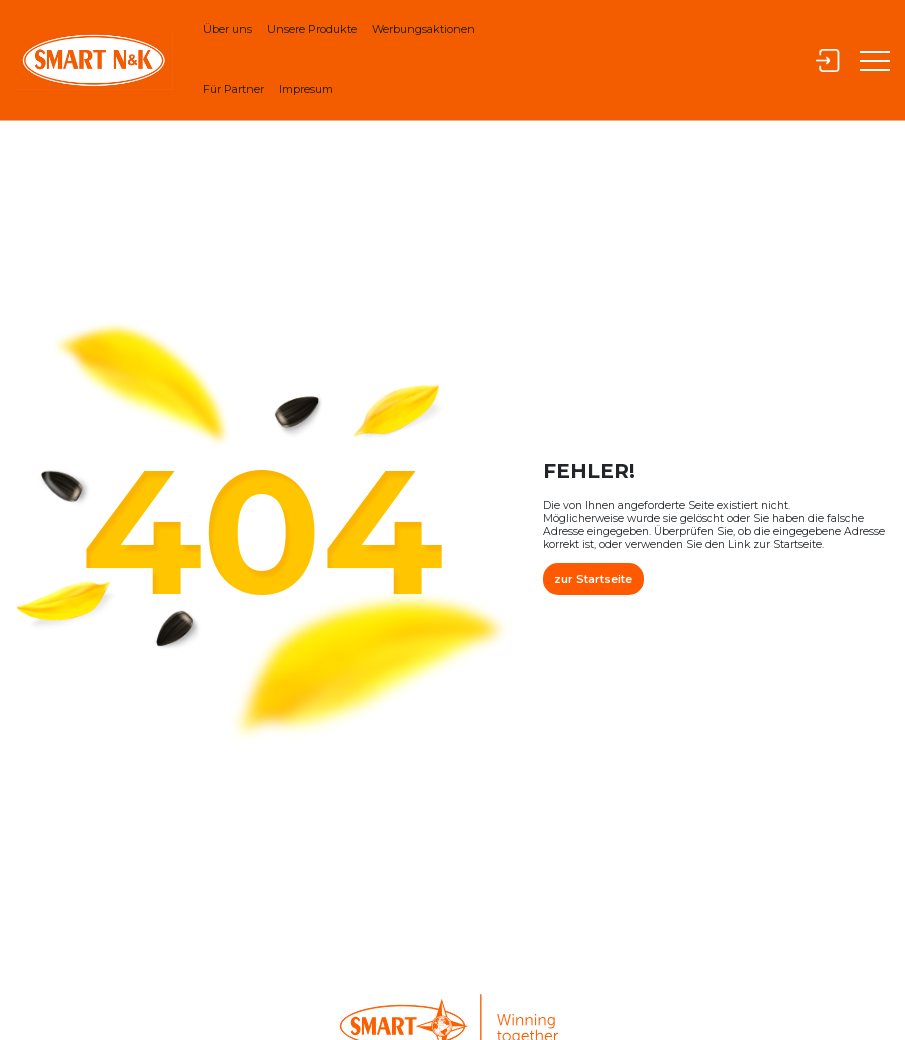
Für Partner (233, 89)
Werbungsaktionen (423, 29)
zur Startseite (593, 579)
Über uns (227, 29)
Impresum (306, 89)
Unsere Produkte (312, 29)
